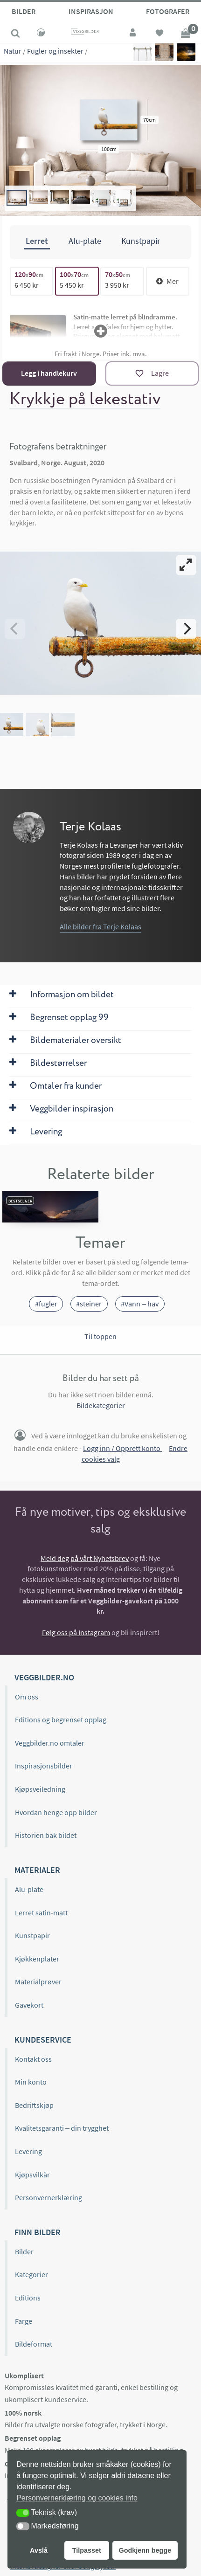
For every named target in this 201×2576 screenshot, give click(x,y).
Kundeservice (42, 2039)
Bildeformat (33, 2343)
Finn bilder (37, 2232)
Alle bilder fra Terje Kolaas (100, 926)
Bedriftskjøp (34, 2105)
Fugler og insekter (55, 50)
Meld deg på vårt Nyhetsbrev (85, 1558)
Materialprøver (38, 1981)
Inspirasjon (91, 11)
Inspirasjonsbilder (43, 1765)
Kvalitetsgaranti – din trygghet (62, 2128)
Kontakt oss (33, 2059)
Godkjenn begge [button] (144, 2550)
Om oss (26, 1696)
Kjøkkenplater (37, 1958)
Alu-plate (29, 1889)
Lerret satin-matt (41, 1912)
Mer (167, 281)
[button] (22, 2513)
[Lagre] (152, 373)
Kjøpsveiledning (40, 1789)
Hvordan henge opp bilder (56, 1812)
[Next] (186, 628)
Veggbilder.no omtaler (49, 1742)
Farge (23, 2321)
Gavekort (29, 2005)
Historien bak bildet (45, 1835)
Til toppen (100, 1336)
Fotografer (167, 11)
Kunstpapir (32, 1935)
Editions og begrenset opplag (60, 1719)
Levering (28, 2151)
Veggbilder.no (44, 1677)
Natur (12, 50)
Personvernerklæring (48, 2197)
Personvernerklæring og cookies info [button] (77, 2498)
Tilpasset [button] (86, 2550)
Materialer (37, 1870)
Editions (28, 2297)
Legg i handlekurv (49, 373)
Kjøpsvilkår (32, 2174)
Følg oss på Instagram (76, 1632)
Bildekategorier (100, 1405)
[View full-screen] (186, 564)
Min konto (31, 2081)
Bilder (23, 11)
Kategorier (31, 2274)
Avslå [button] (39, 2550)
